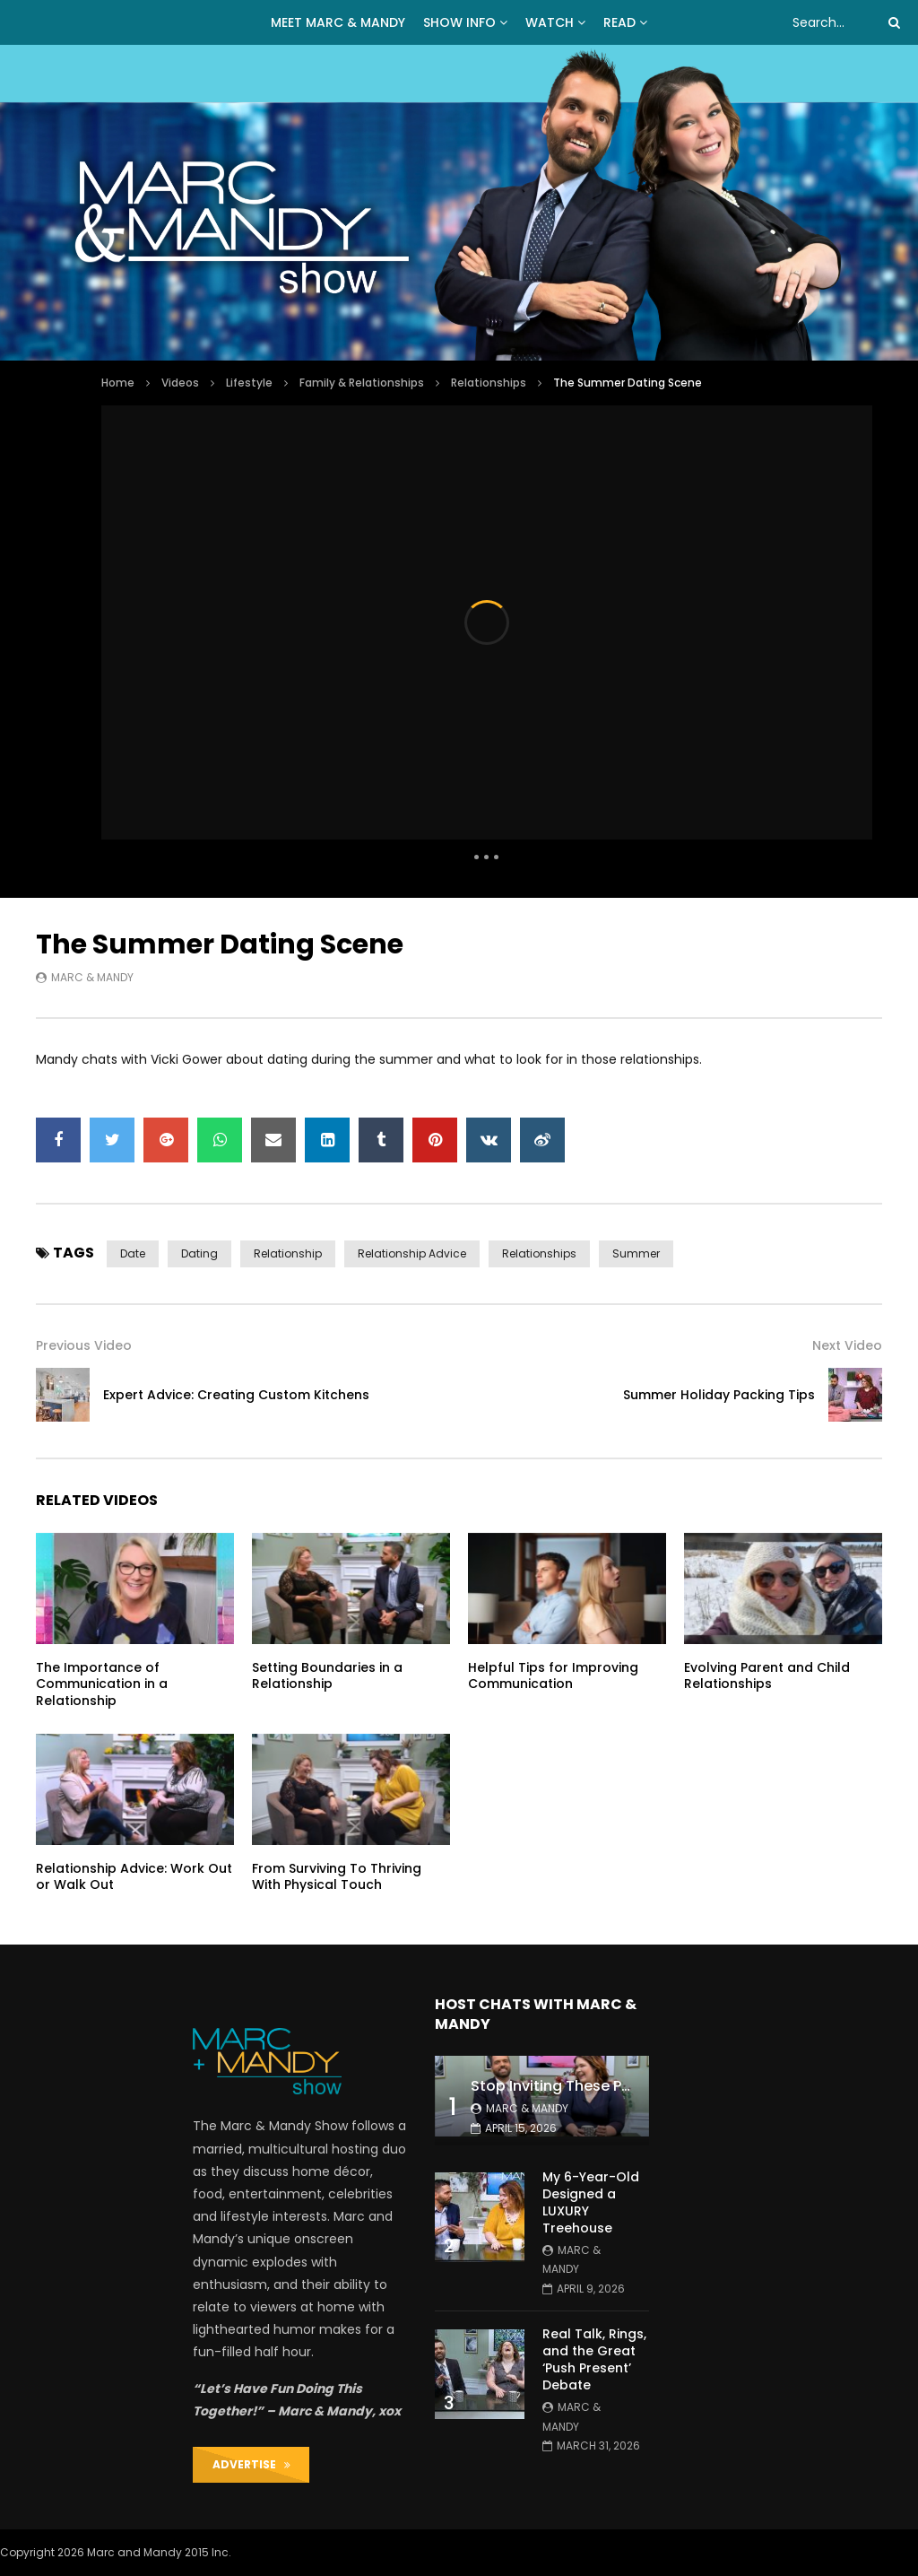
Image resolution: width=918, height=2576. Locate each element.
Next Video (847, 1345)
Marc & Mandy (92, 977)
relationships (539, 1253)
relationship (288, 1253)
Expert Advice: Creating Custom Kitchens (236, 1395)
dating (199, 1253)
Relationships (488, 382)
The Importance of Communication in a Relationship (102, 1684)
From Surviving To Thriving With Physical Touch (336, 1876)
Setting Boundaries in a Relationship (327, 1675)
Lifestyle (249, 382)
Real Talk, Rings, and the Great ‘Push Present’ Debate (594, 2359)
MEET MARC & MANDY (338, 22)
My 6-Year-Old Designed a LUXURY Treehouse (590, 2202)
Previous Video (84, 1345)
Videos (180, 382)
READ (619, 22)
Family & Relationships (361, 382)
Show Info (459, 22)
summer (636, 1253)
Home (117, 382)
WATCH (549, 22)
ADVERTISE (251, 2464)
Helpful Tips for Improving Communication (553, 1675)
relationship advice (412, 1253)
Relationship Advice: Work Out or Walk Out (134, 1876)
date (132, 1253)
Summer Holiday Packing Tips (719, 1395)
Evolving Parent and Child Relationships (767, 1675)
